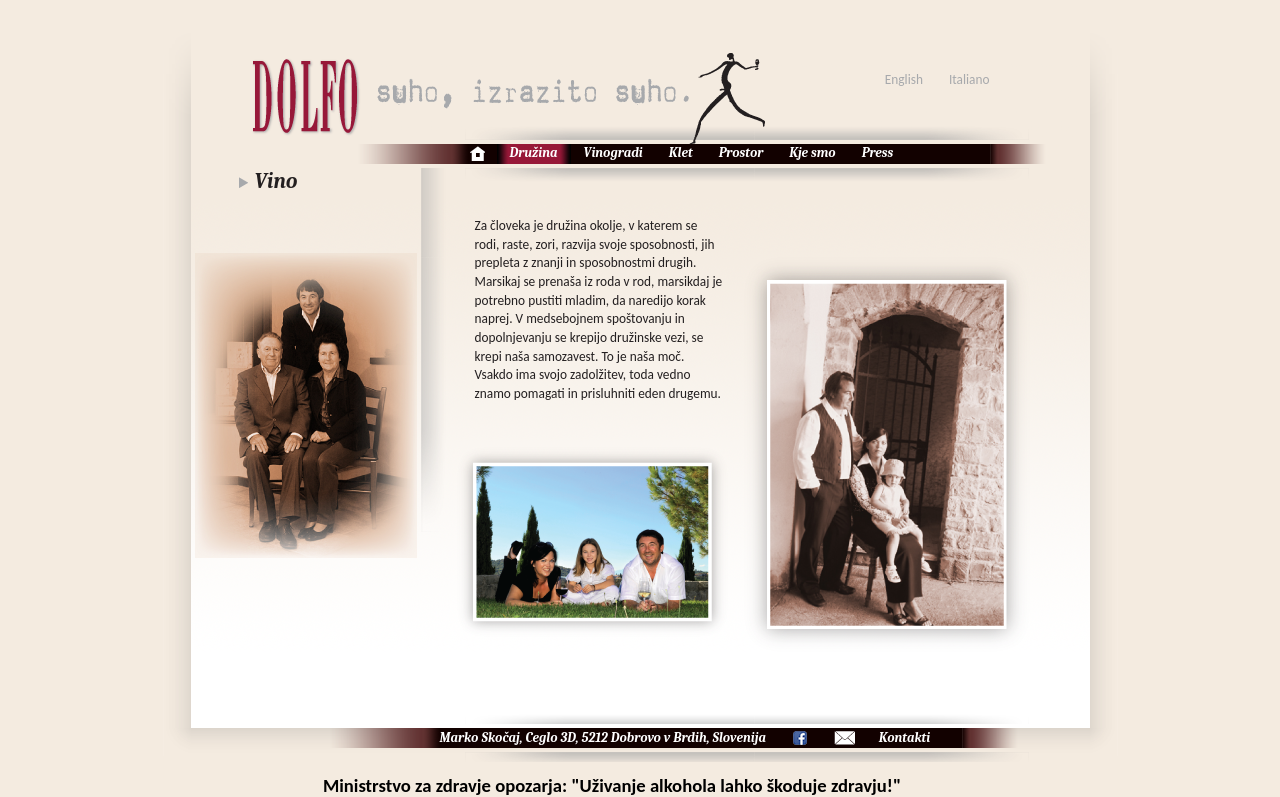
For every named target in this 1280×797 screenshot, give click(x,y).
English (904, 79)
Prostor (741, 152)
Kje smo (812, 152)
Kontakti (904, 737)
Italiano (969, 79)
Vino (276, 181)
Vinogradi (613, 152)
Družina (534, 152)
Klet (681, 152)
